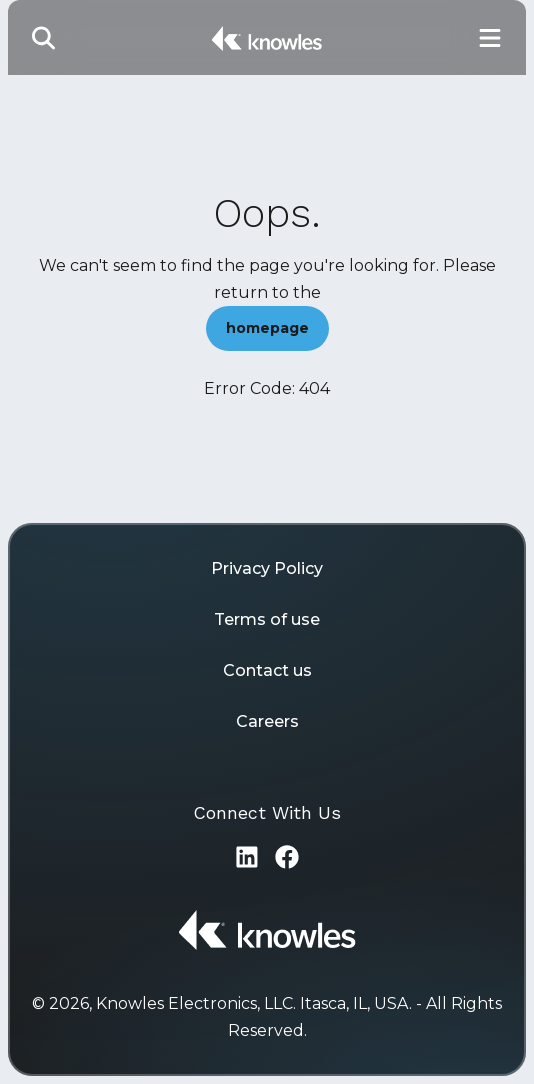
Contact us (267, 670)
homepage (267, 328)
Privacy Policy (267, 568)
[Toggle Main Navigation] (490, 37)
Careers (267, 721)
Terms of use (267, 619)
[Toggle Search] (44, 37)
